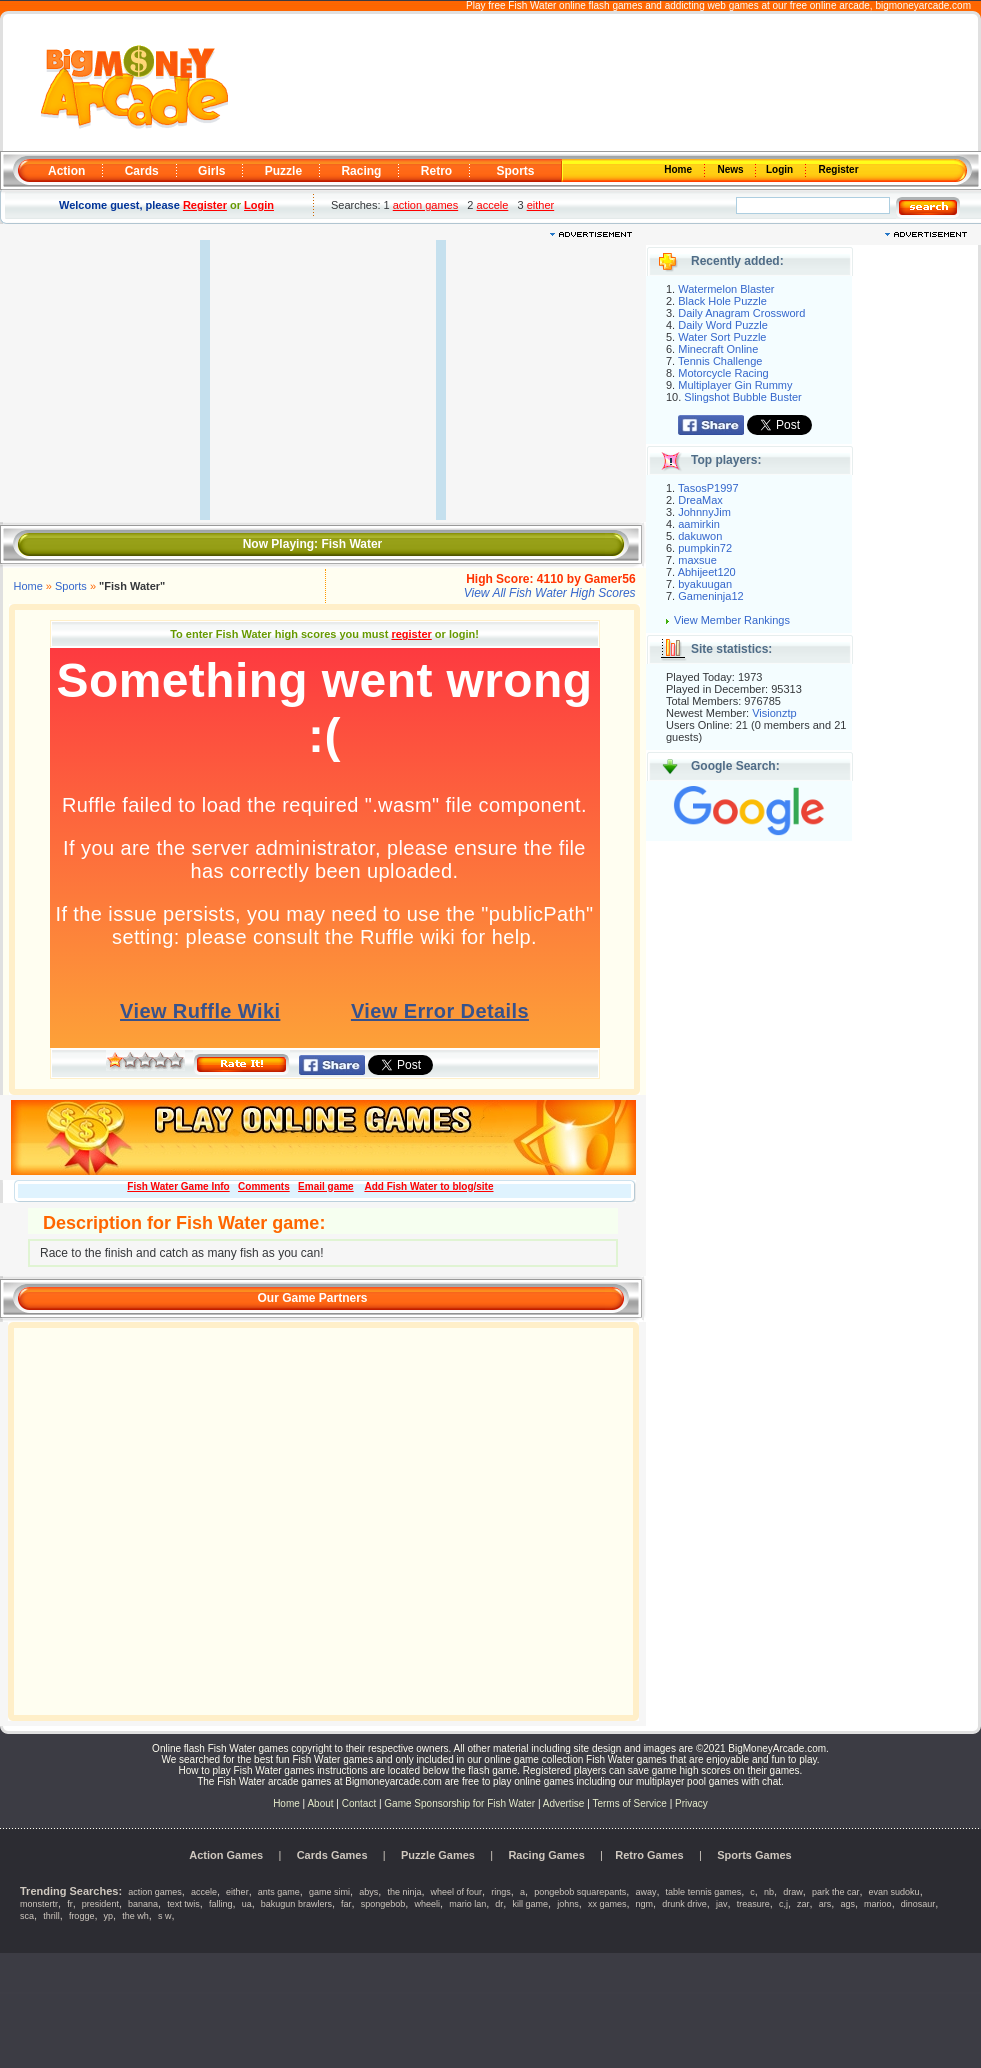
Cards (142, 171)
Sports (515, 171)
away (645, 1892)
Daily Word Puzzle (723, 325)
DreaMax (700, 500)
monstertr (39, 1904)
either (541, 205)
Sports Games (754, 1855)
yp (109, 1916)
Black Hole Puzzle (722, 301)
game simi (329, 1892)
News (732, 169)
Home (680, 169)
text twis (183, 1904)
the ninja (404, 1892)
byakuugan (705, 584)
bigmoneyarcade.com (923, 5)
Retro (436, 171)
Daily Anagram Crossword (741, 313)
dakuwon (700, 536)
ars (825, 1904)
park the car (836, 1892)
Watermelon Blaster (726, 289)
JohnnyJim (704, 512)
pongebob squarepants (580, 1892)
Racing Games (546, 1855)
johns (568, 1904)
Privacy (691, 1803)
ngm (645, 1904)
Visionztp (774, 713)
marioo (878, 1904)
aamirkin (699, 524)
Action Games (226, 1855)
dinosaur (918, 1904)
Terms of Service (630, 1803)
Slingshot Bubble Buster (742, 397)
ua (247, 1904)
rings (501, 1892)
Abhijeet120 (707, 572)
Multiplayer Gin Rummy (735, 385)
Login (781, 169)
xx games (607, 1904)
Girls (211, 171)
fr (70, 1904)
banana (143, 1904)
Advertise (564, 1803)
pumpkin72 (705, 548)
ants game (279, 1892)
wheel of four (457, 1892)
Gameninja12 (710, 596)
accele (493, 205)
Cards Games (332, 1855)
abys (368, 1892)
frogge (82, 1916)
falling (221, 1904)
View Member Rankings (732, 620)
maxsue (697, 560)
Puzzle (283, 171)
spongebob (383, 1904)
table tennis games (704, 1892)
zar (803, 1904)
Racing (361, 171)
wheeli (427, 1904)
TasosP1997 (708, 488)
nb (769, 1892)
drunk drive (684, 1904)
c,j (783, 1904)
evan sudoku (894, 1892)
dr (499, 1904)
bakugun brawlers (296, 1904)
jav (722, 1904)
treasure (753, 1904)
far (346, 1904)
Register (837, 169)
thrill (51, 1916)
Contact (359, 1803)
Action (66, 171)
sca (27, 1916)
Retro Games (649, 1855)
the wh (135, 1916)
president (100, 1904)
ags (847, 1904)
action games (425, 205)
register (411, 634)
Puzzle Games (438, 1855)
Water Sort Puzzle (722, 337)
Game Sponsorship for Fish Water (459, 1803)
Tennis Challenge (720, 361)
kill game (531, 1904)
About (320, 1803)
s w (165, 1916)
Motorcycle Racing (723, 373)
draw (793, 1892)
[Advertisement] (606, 83)
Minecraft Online (718, 349)
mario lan (467, 1904)
